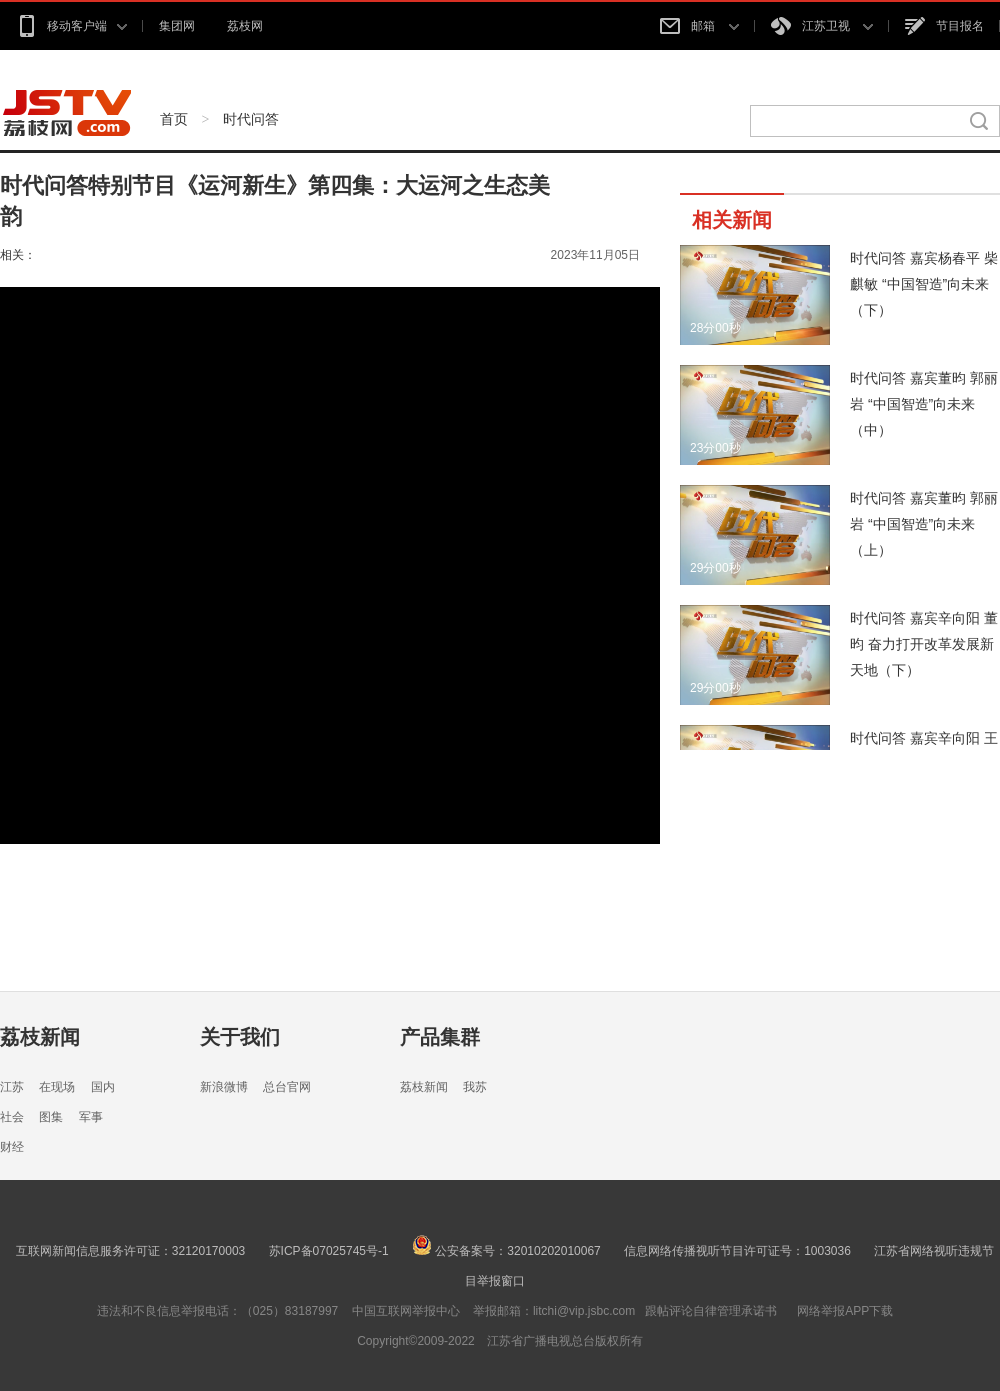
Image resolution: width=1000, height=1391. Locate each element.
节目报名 (944, 26)
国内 (103, 1087)
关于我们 (240, 1037)
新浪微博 (224, 1087)
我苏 (475, 1087)
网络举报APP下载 (845, 1311)
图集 (51, 1117)
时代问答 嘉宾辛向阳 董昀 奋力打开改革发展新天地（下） (924, 644)
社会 (12, 1117)
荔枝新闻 (40, 1037)
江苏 (12, 1087)
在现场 (57, 1087)
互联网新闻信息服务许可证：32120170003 (130, 1251)
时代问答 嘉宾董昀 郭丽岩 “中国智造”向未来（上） (924, 524)
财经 (12, 1147)
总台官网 (287, 1087)
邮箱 (699, 26)
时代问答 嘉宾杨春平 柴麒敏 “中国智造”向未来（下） (924, 284)
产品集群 (440, 1037)
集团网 (177, 26)
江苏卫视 (822, 26)
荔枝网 (245, 26)
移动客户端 (71, 26)
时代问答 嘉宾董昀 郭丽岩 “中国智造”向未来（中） (924, 404)
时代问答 (251, 119)
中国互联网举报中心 (406, 1311)
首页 (174, 119)
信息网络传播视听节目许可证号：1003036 (737, 1251)
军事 (91, 1117)
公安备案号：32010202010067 (506, 1251)
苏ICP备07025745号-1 (329, 1251)
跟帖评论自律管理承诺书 (711, 1311)
